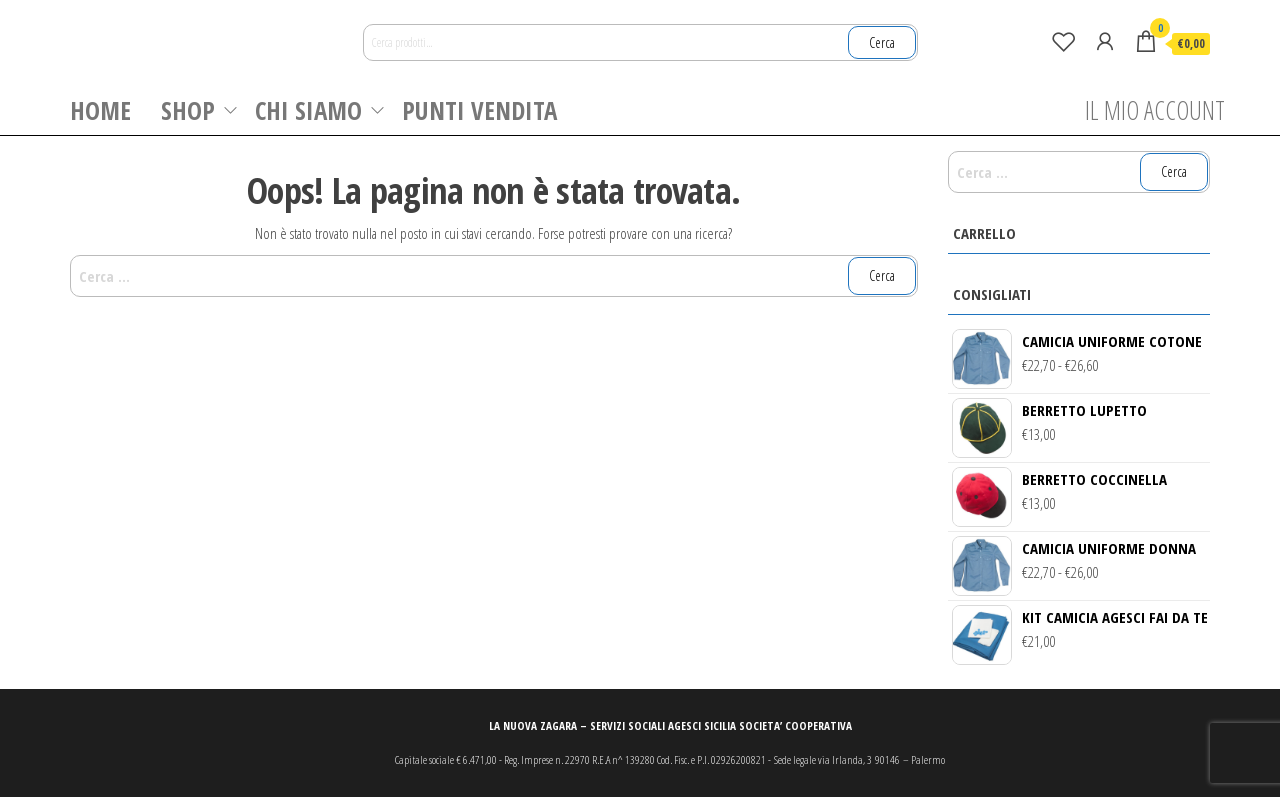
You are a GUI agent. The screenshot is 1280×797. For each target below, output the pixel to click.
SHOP (188, 110)
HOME (100, 110)
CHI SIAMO (308, 110)
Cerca (882, 42)
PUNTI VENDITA (479, 110)
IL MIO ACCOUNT (1155, 110)
